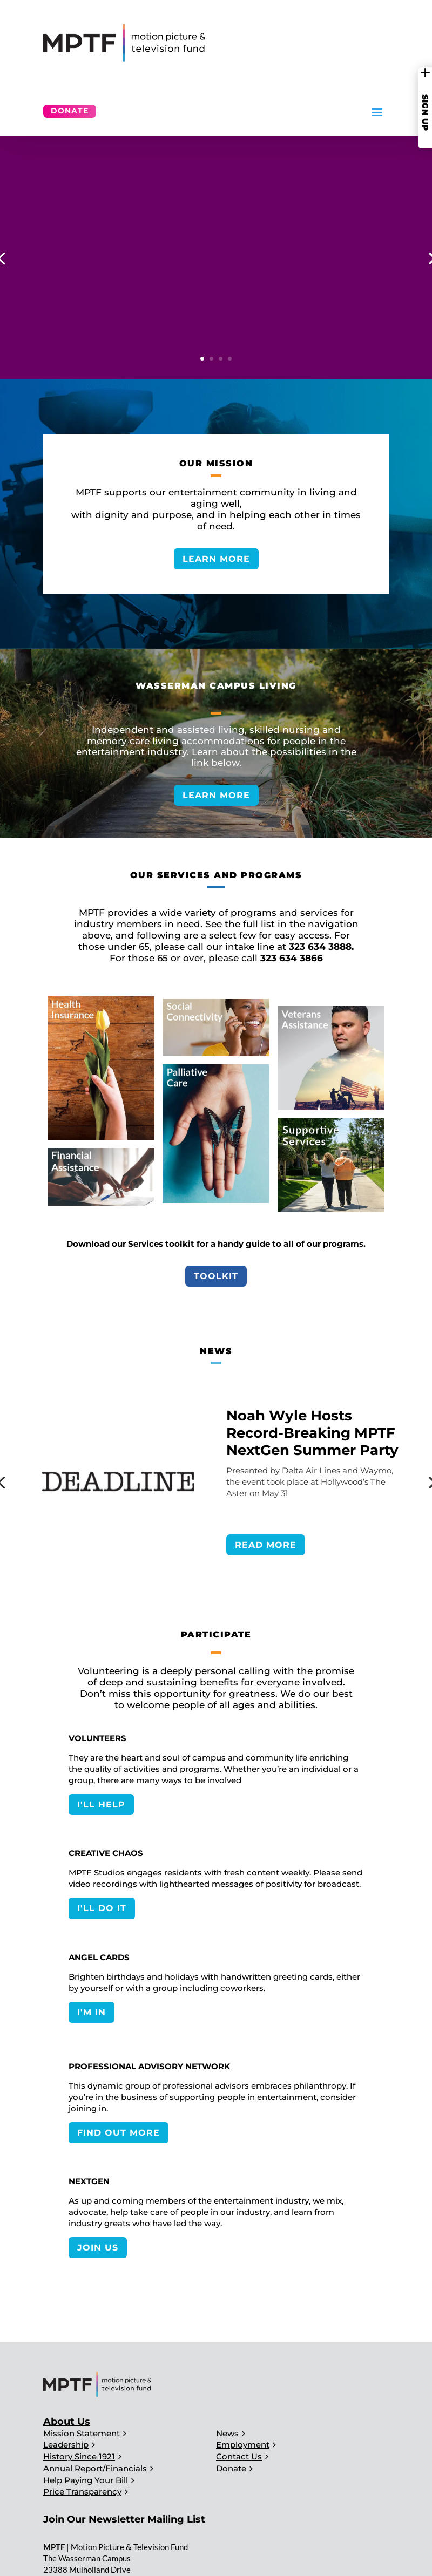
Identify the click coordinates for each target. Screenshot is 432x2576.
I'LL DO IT (101, 1908)
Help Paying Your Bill (85, 2480)
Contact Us (239, 2456)
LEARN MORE (216, 559)
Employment (242, 2444)
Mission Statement (81, 2433)
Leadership (66, 2444)
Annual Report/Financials (95, 2468)
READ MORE (265, 1545)
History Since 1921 (79, 2456)
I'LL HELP (101, 1804)
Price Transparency (82, 2491)
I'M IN (91, 2012)
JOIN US (97, 2247)
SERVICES (259, 333)
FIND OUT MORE (118, 2133)
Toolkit (216, 1276)
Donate (70, 110)
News (227, 2433)
